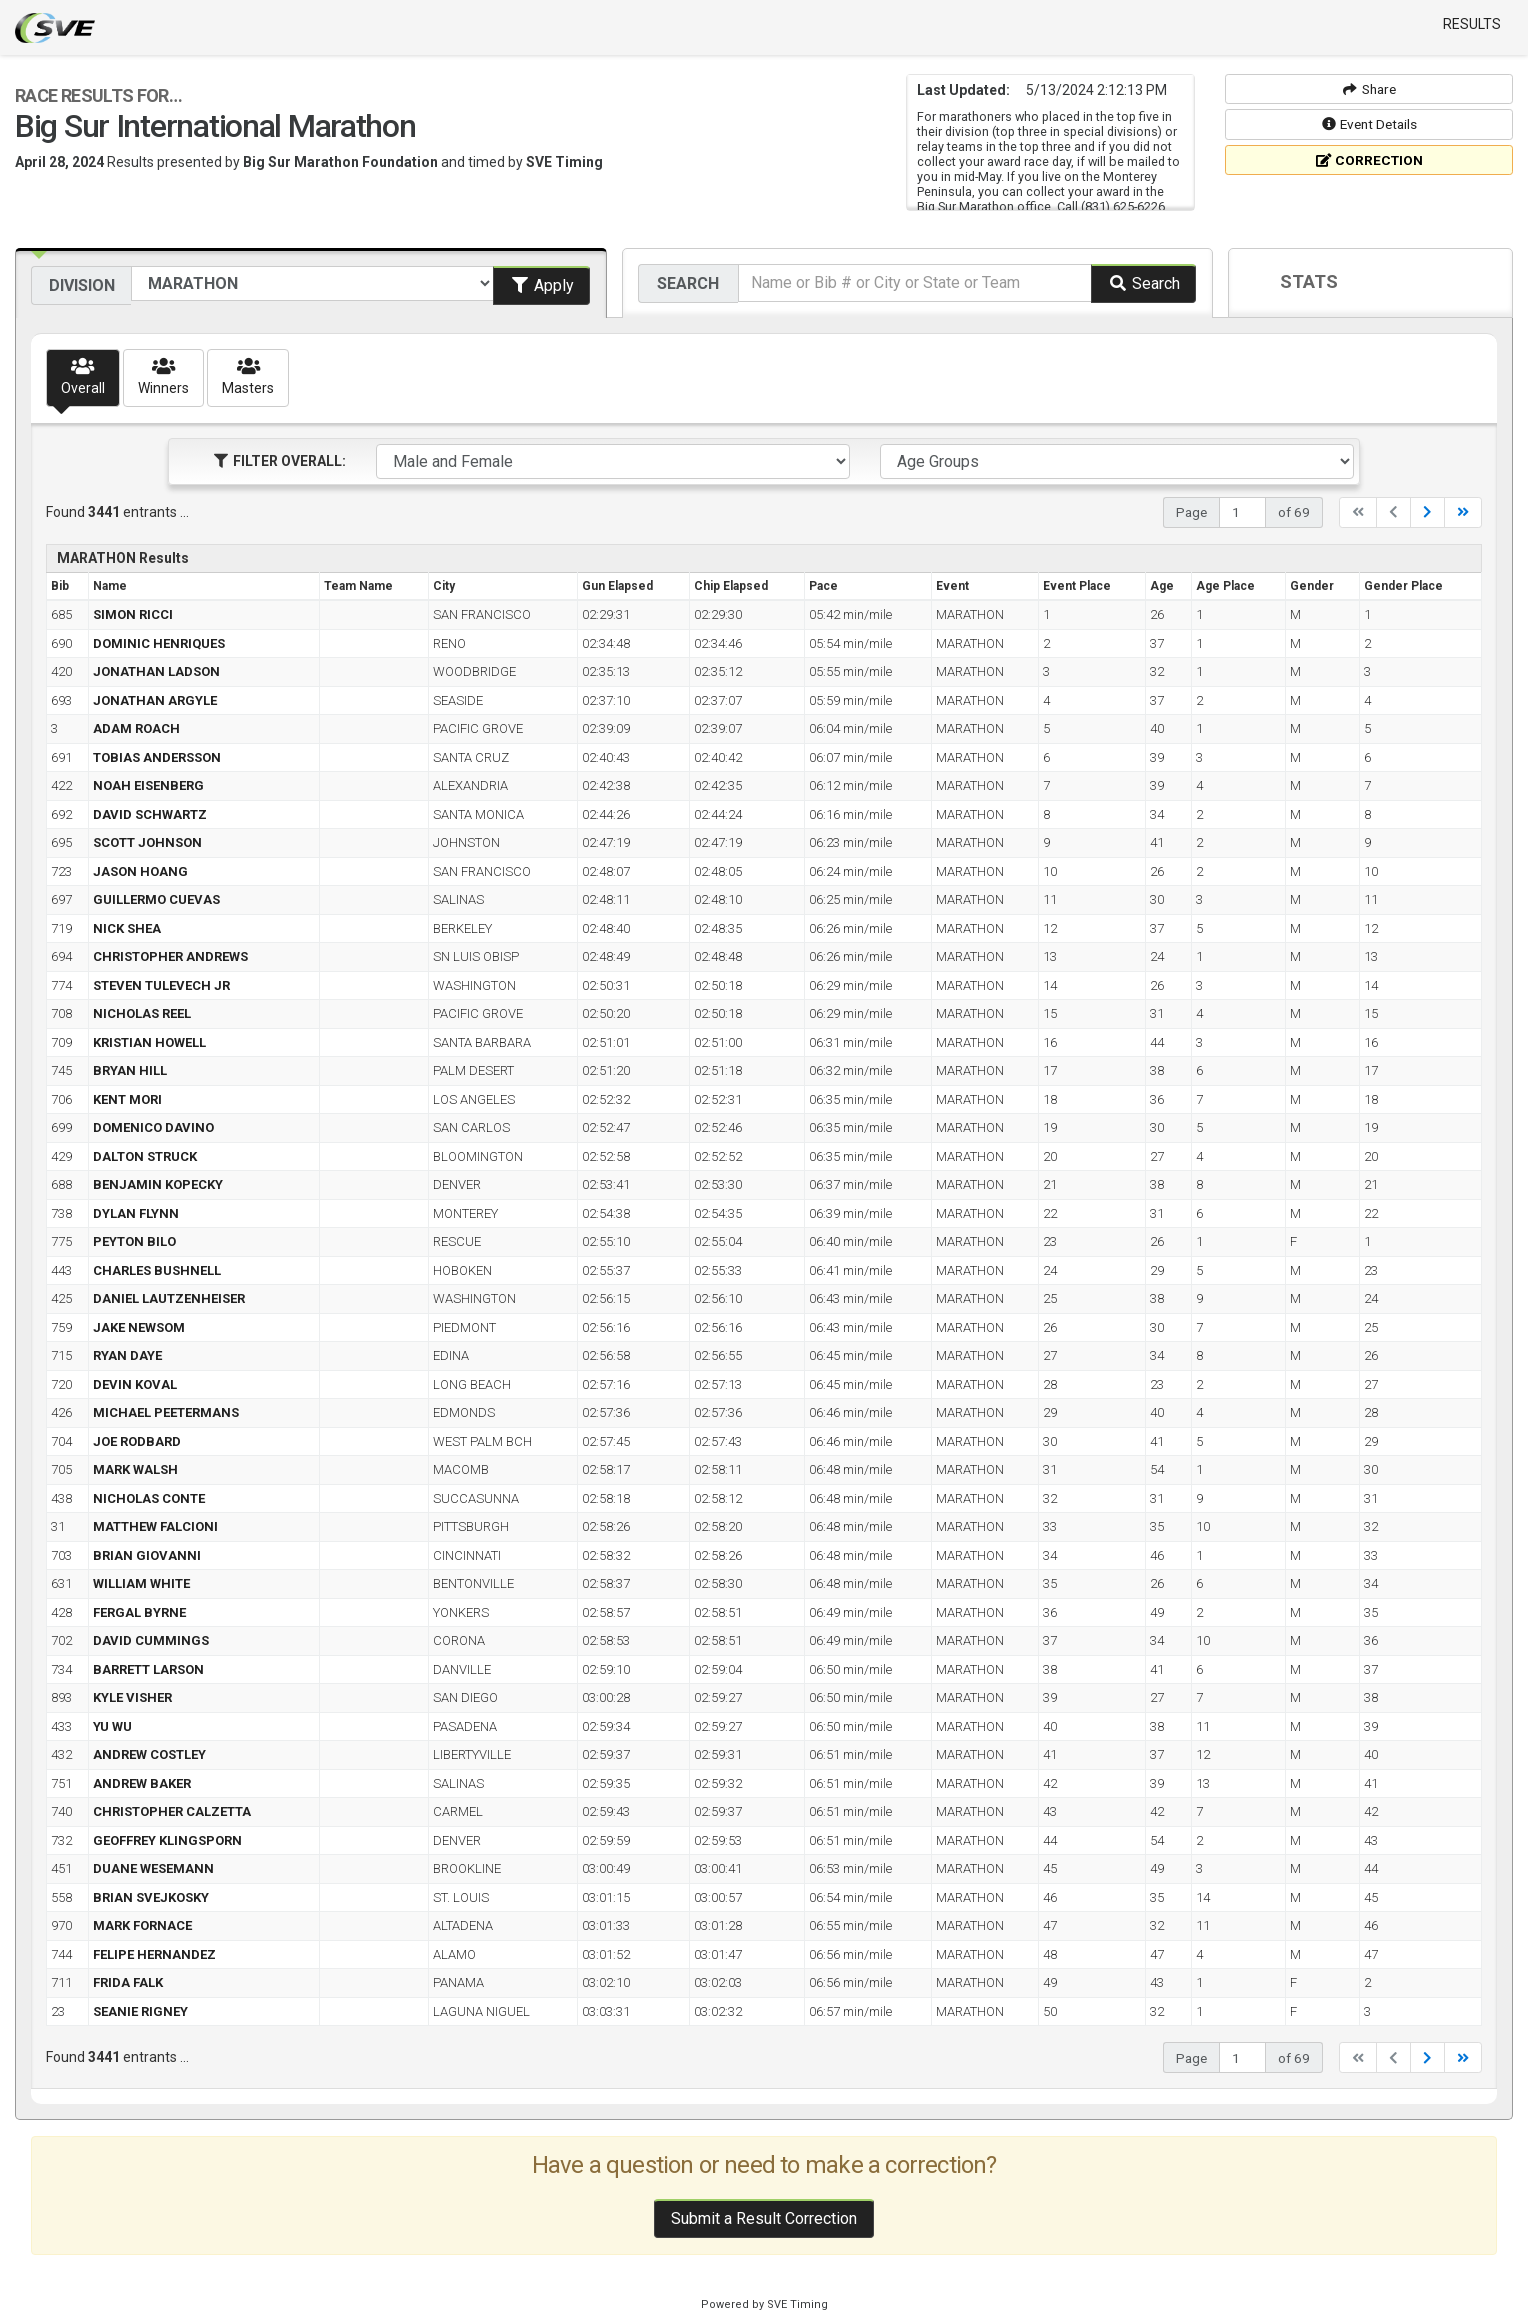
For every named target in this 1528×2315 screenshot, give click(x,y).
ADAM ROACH (136, 728)
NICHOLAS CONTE (149, 1498)
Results (1472, 24)
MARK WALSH (135, 1469)
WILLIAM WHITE (141, 1583)
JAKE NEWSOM (139, 1327)
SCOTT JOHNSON (147, 842)
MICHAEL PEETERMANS (166, 1412)
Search (688, 283)
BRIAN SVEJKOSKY (151, 1897)
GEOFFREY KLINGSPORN (167, 1840)
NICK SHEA (127, 928)
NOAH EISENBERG (148, 785)
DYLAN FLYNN (136, 1213)
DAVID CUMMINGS (151, 1640)
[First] (1358, 512)
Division (82, 285)
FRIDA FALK (128, 1982)
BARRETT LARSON (148, 1669)
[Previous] (1393, 512)
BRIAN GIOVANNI (147, 1555)
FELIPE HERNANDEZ (154, 1954)
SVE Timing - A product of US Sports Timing (55, 28)
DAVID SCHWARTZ (150, 814)
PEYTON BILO (134, 1241)
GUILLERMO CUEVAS (156, 899)
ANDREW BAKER (142, 1783)
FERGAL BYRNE (139, 1612)
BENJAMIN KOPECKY (158, 1184)
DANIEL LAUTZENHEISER (169, 1298)
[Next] (1427, 512)
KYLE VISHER (132, 1697)
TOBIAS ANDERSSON (157, 757)
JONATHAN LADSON (156, 671)
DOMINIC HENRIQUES (159, 643)
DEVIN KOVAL (135, 1384)
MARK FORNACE (142, 1925)
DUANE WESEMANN (153, 1868)
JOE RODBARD (137, 1441)
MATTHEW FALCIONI (155, 1526)
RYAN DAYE (127, 1355)
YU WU (112, 1726)
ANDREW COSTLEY (149, 1754)
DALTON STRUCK (145, 1156)
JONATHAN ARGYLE (155, 700)
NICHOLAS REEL (142, 1013)
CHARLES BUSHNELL (157, 1270)
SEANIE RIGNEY (140, 2011)
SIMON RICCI (133, 614)
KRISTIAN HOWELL (149, 1042)
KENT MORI (127, 1099)
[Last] (1463, 512)
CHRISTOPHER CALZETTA (172, 1811)
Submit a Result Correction (764, 2218)
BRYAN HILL (130, 1070)
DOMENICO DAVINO (153, 1127)
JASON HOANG (140, 871)
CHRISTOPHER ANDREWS (170, 956)
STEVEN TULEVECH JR (161, 985)
